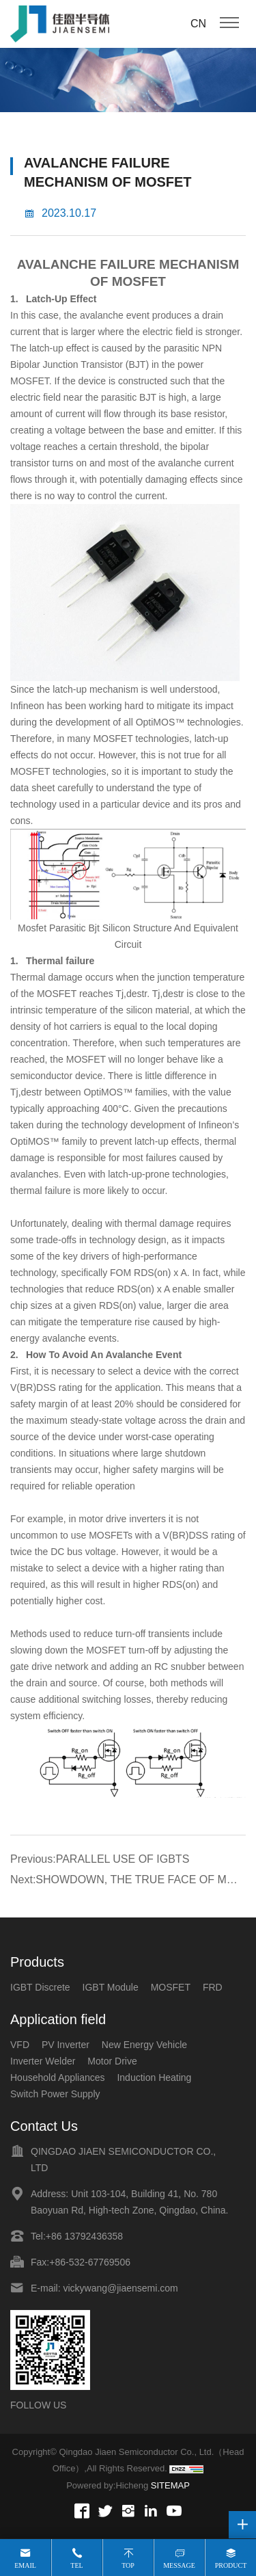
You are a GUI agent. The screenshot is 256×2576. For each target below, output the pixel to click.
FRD (213, 1987)
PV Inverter (65, 2044)
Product (231, 2565)
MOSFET (139, 281)
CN (198, 23)
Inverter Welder (42, 2061)
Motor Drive (112, 2061)
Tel (76, 2565)
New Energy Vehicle (144, 2044)
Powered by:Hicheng (107, 2485)
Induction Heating (154, 2077)
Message (179, 2565)
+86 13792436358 (84, 2236)
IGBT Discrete (40, 1987)
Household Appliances (57, 2077)
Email (25, 2565)
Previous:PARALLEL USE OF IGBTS (99, 1859)
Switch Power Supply (55, 2093)
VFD (19, 2044)
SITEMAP (170, 2485)
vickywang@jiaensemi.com (120, 2288)
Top (128, 2565)
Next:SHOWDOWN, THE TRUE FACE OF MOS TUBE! (126, 1882)
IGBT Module (111, 1987)
